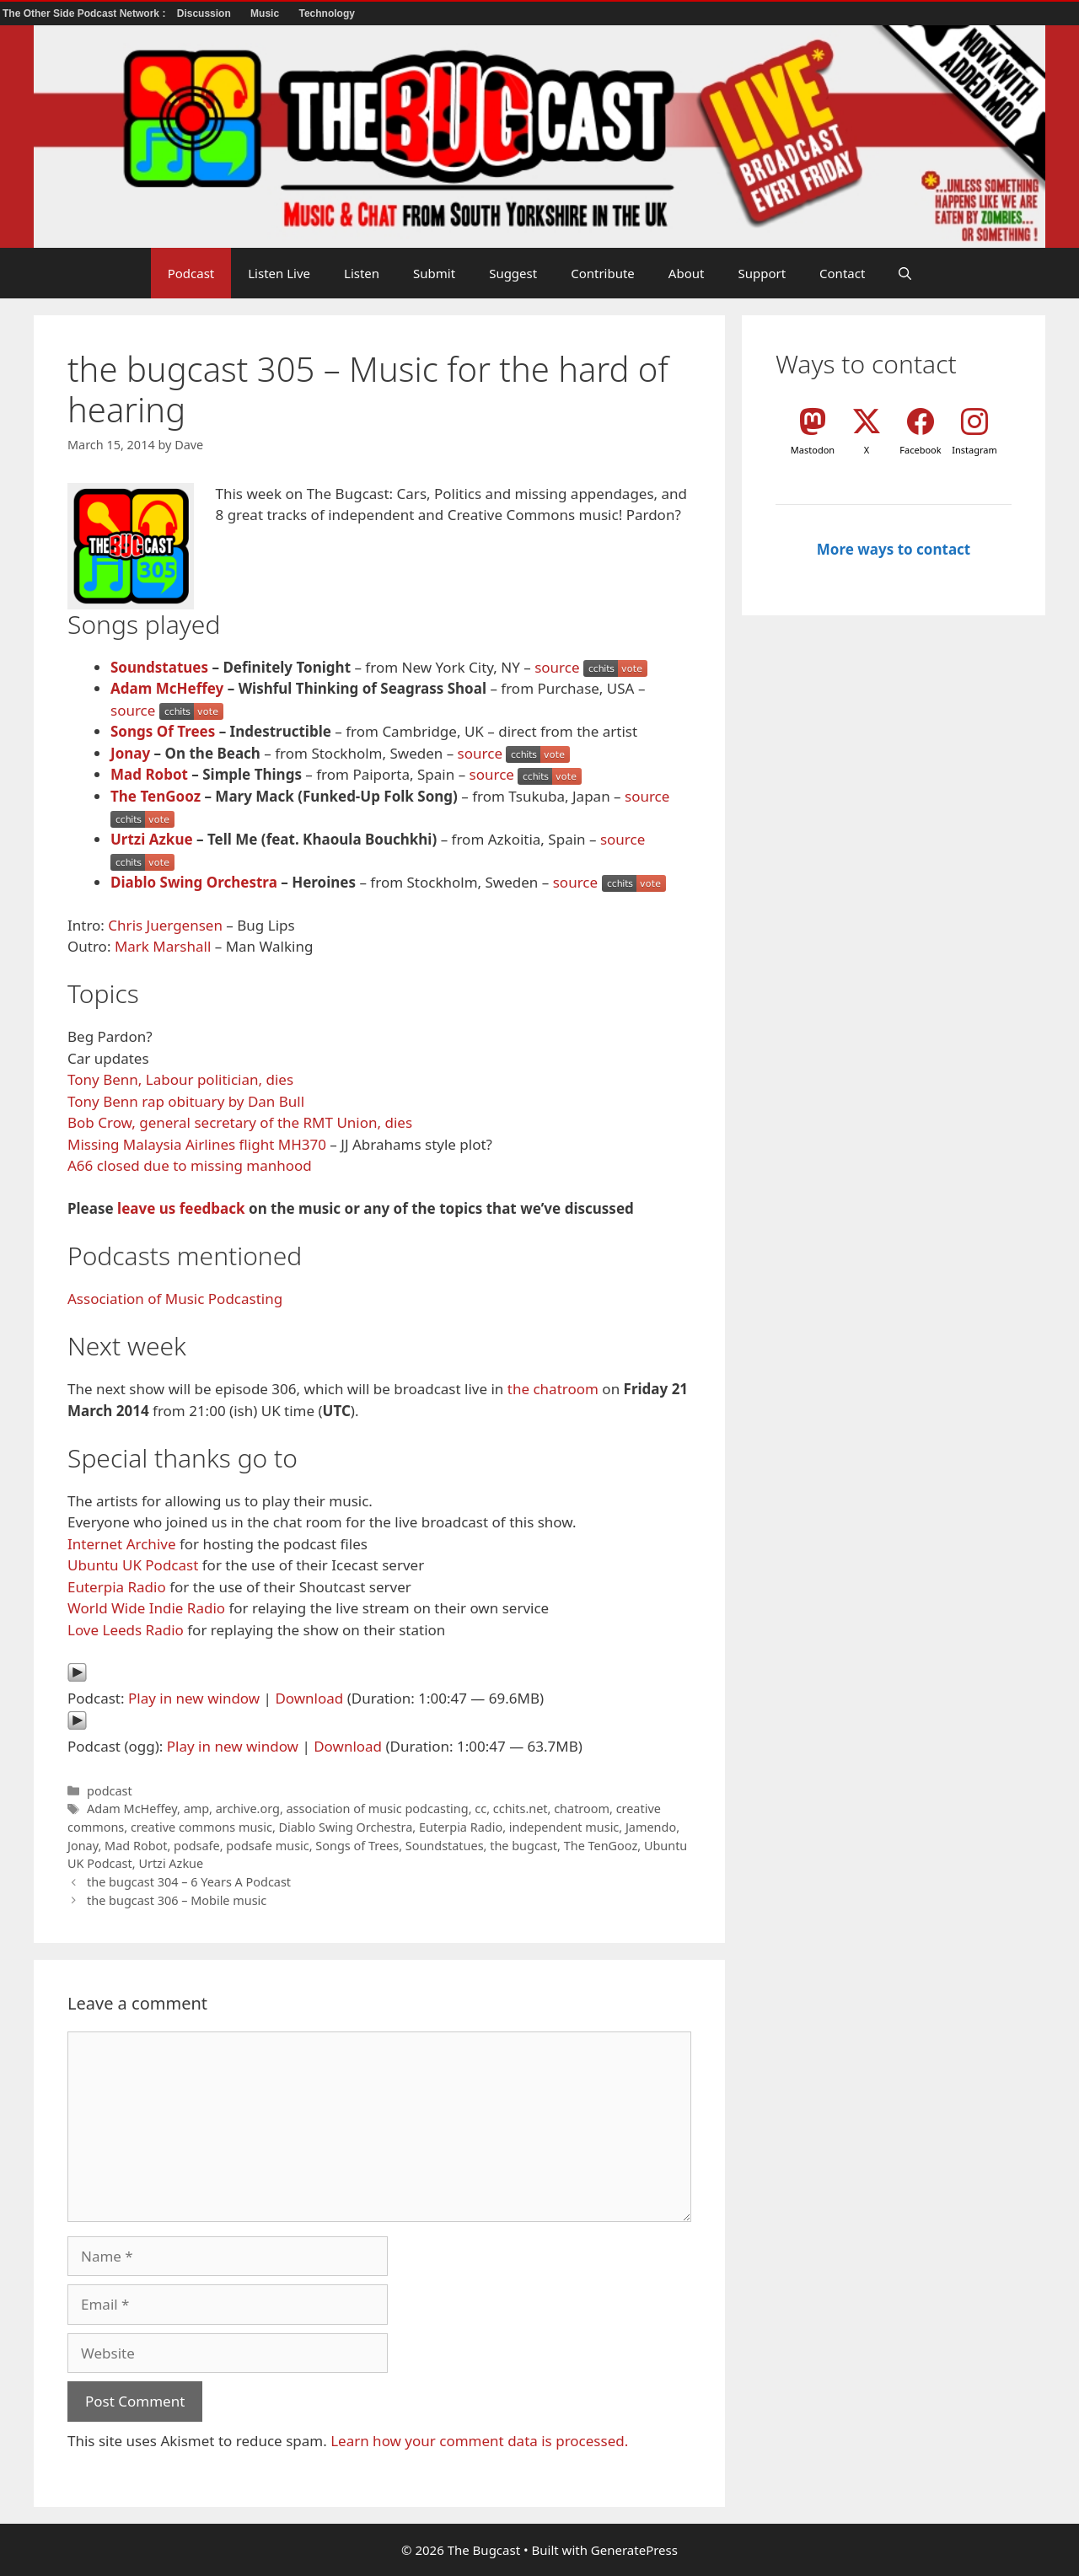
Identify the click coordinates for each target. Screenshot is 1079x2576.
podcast (109, 1791)
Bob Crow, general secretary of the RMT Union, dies (239, 1122)
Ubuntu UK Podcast (132, 1565)
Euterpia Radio (116, 1587)
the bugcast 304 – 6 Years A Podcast (189, 1882)
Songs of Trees (357, 1846)
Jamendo (650, 1827)
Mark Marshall (163, 946)
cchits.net (520, 1809)
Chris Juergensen (165, 925)
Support (762, 273)
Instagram (974, 449)
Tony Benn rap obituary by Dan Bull (185, 1101)
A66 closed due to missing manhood (189, 1165)
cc (480, 1809)
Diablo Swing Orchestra (193, 882)
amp (196, 1809)
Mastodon (813, 449)
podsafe (197, 1846)
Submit (434, 273)
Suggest (513, 273)
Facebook (920, 449)
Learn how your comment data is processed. (479, 2440)
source (556, 667)
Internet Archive (121, 1544)
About (686, 273)
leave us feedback (181, 1208)
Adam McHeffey (166, 688)
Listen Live (279, 273)
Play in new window (194, 1698)
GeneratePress (634, 2549)
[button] (905, 273)
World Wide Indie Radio (146, 1608)
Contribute (603, 273)
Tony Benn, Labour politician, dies (180, 1079)
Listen (361, 273)
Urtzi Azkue (151, 839)
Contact (842, 273)
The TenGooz (155, 796)
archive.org (248, 1809)
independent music (564, 1827)
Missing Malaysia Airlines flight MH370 (196, 1144)
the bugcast (523, 1846)
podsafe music (267, 1846)
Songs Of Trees (162, 731)
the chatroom (553, 1388)
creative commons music (201, 1827)
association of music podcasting (378, 1809)
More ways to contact (893, 549)
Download (309, 1698)
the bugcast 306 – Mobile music (176, 1900)
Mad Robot (149, 774)
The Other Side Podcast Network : (86, 13)
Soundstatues (159, 667)
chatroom (581, 1809)
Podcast (191, 273)
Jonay (130, 753)
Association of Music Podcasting (174, 1298)
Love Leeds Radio (125, 1630)
